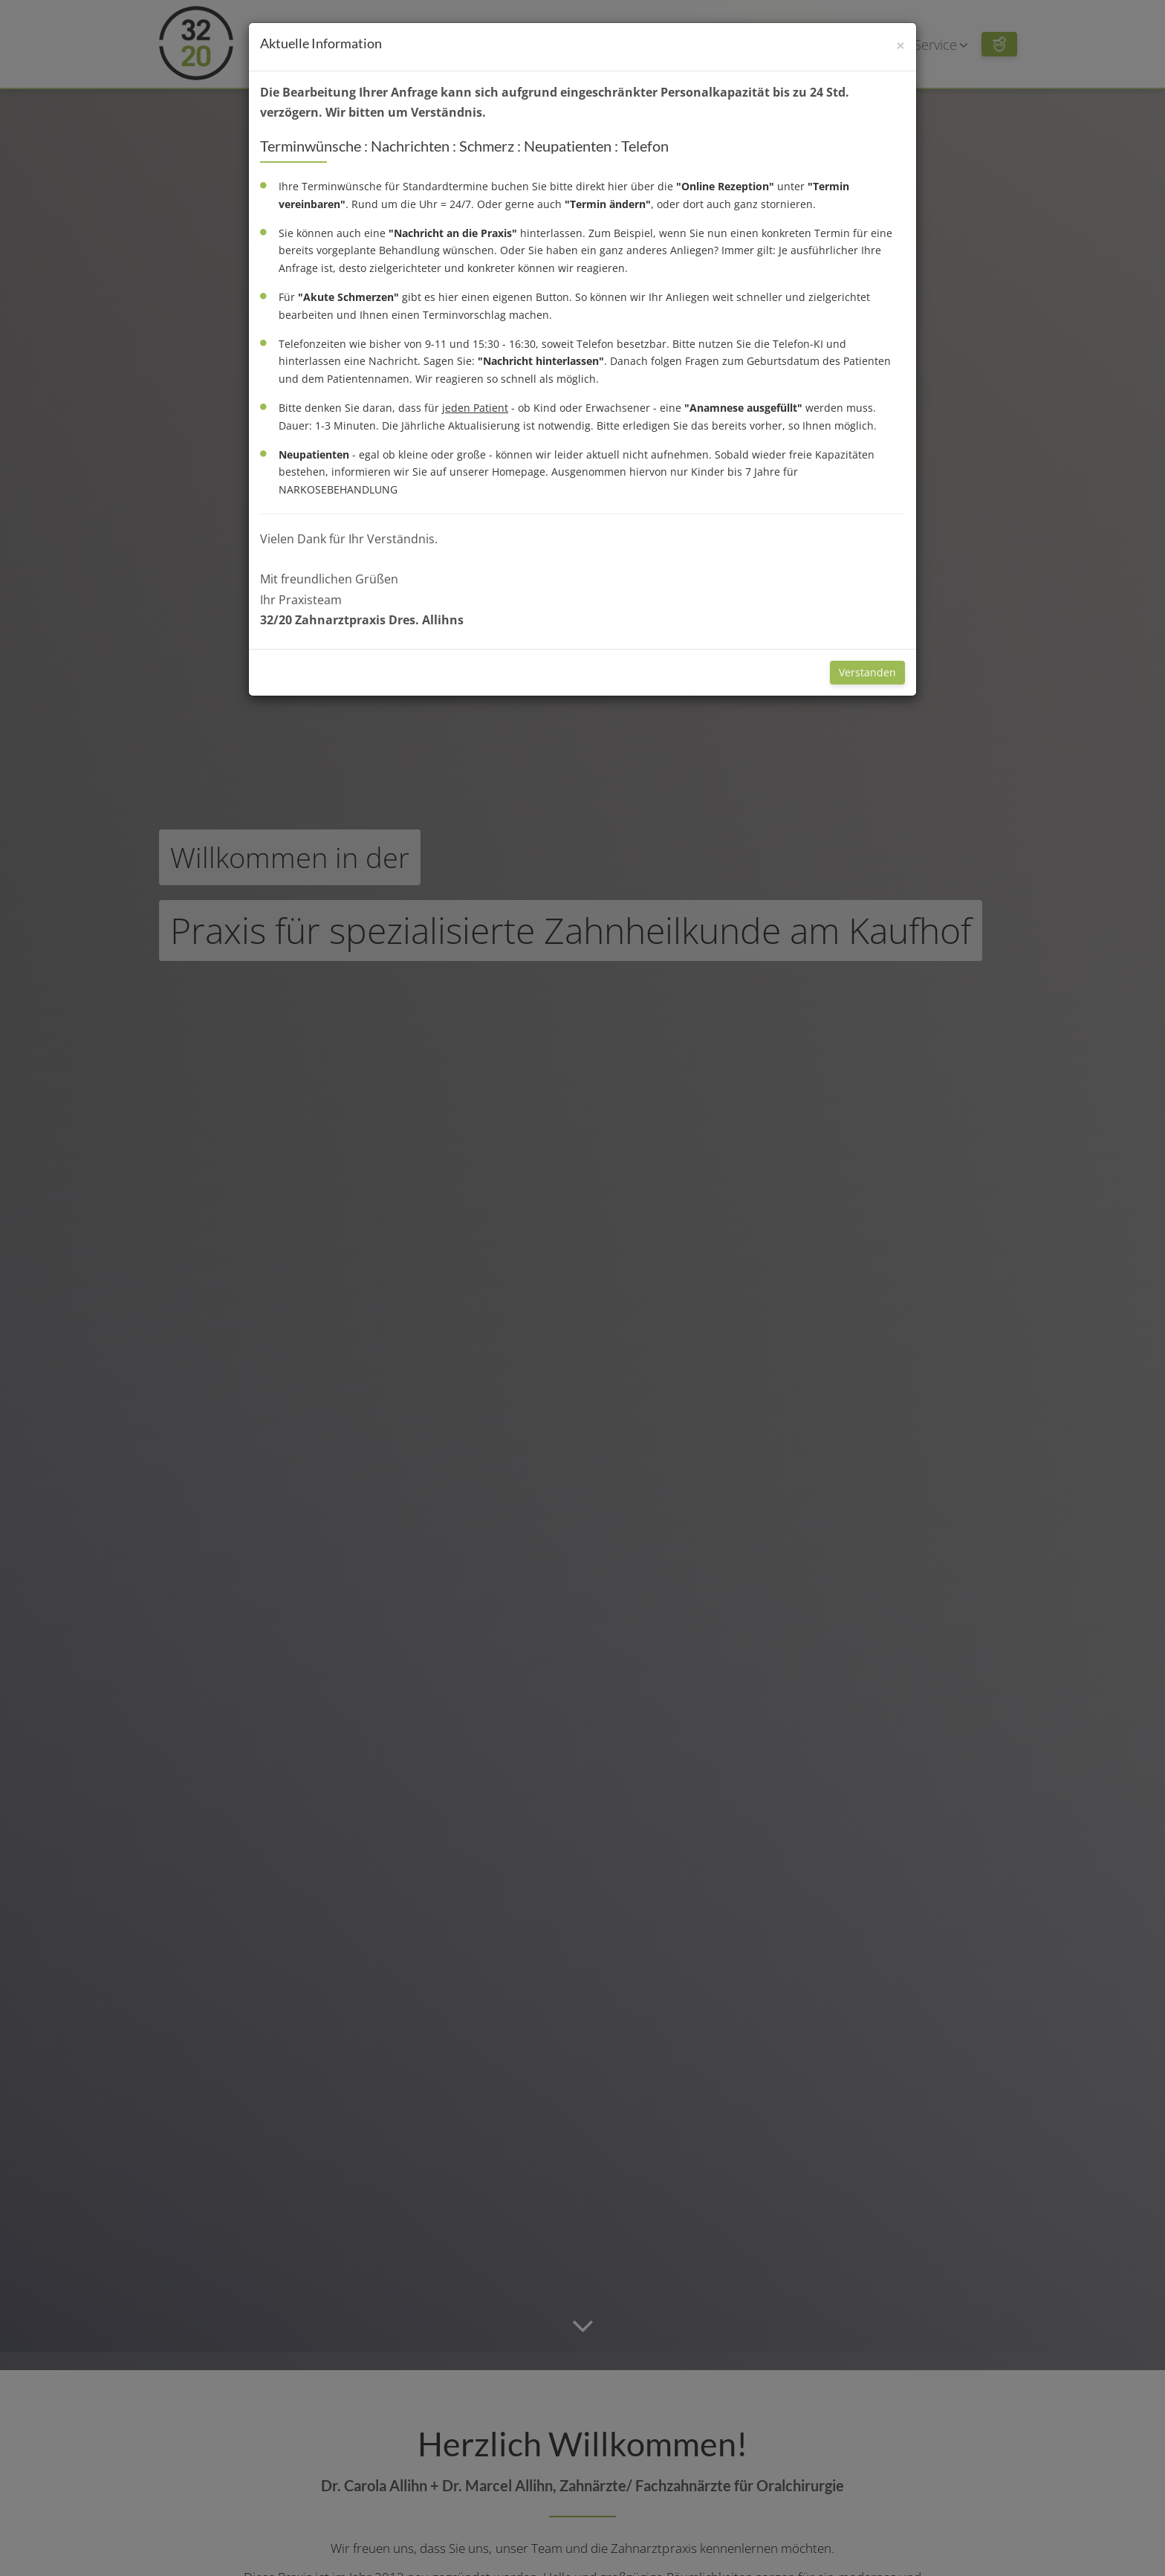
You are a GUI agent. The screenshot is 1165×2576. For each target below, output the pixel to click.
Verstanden (867, 672)
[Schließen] (900, 46)
